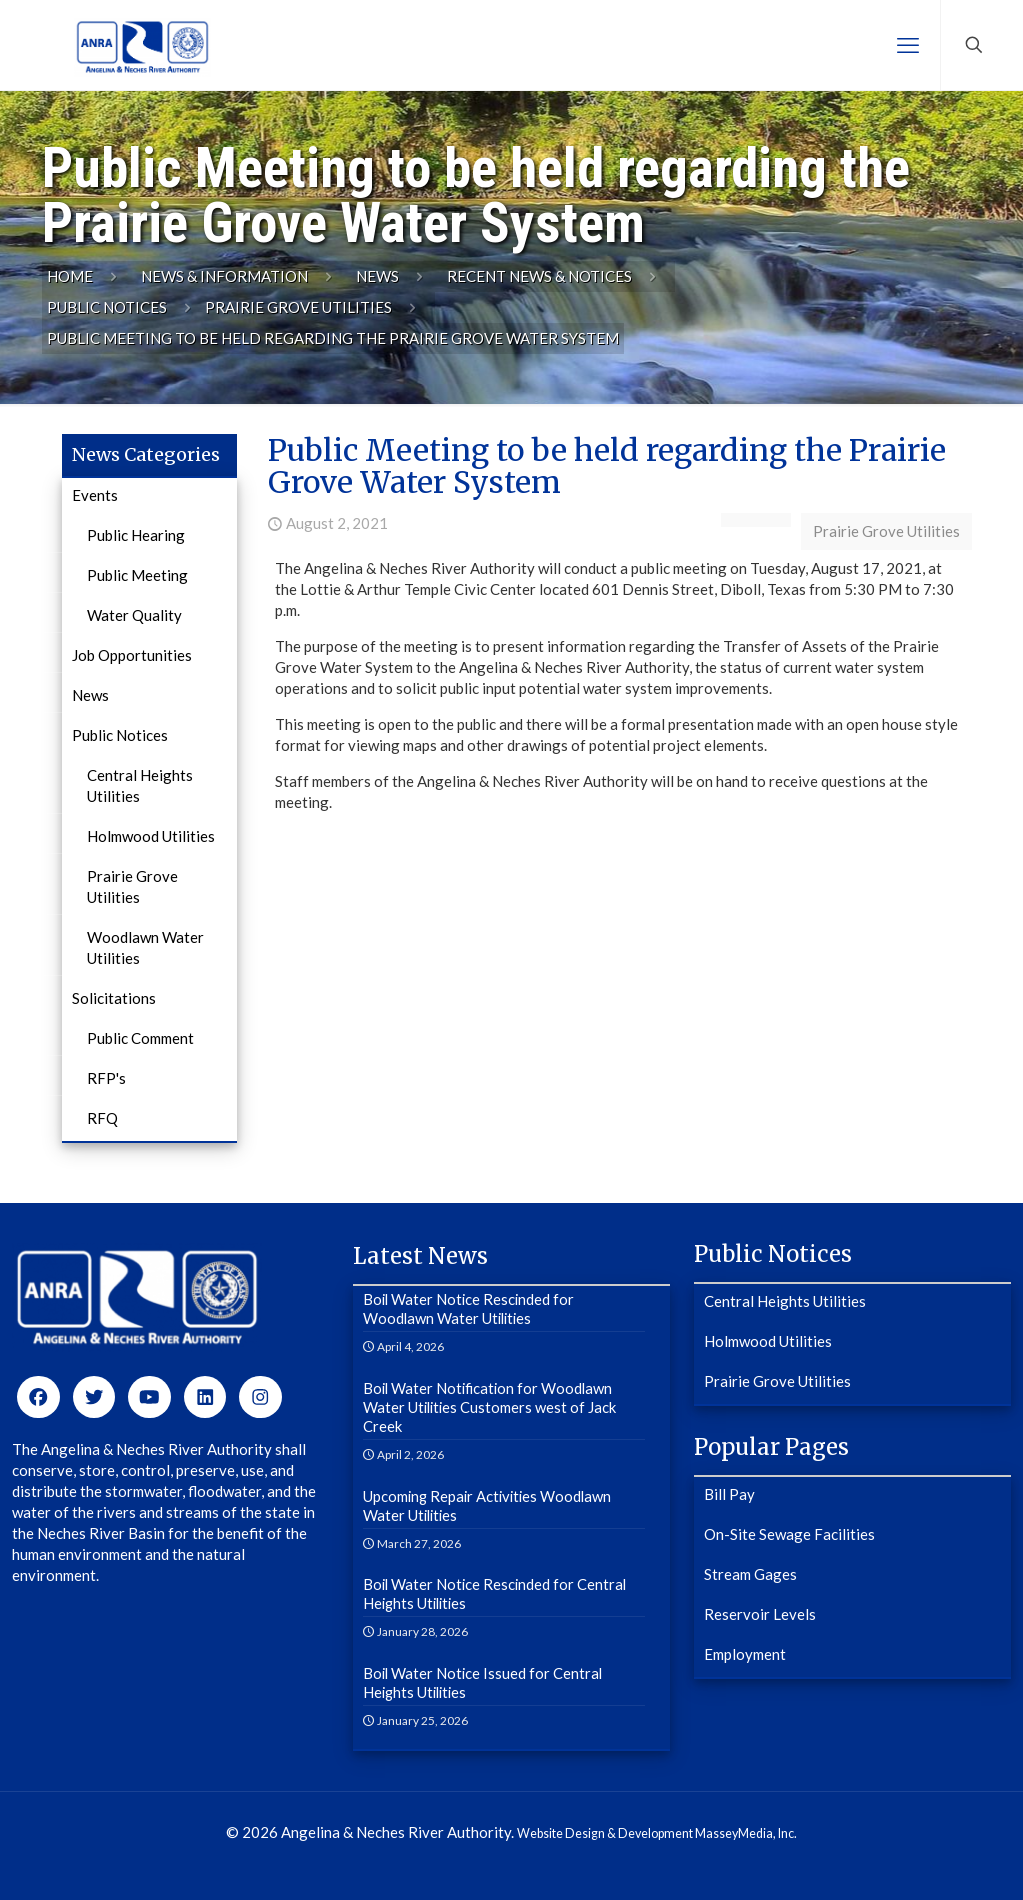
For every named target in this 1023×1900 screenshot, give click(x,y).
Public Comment (140, 1038)
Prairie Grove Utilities (298, 307)
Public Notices (107, 307)
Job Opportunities (132, 655)
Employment (745, 1654)
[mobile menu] (908, 45)
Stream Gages (750, 1574)
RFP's (106, 1078)
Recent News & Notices (539, 276)
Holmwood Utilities (151, 836)
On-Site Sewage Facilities (789, 1534)
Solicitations (114, 998)
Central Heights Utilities (140, 785)
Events (95, 495)
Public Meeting (137, 575)
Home (70, 276)
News (377, 276)
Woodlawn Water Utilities (145, 947)
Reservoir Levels (760, 1614)
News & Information (224, 276)
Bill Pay (729, 1494)
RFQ (102, 1118)
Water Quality (134, 615)
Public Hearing (136, 535)
